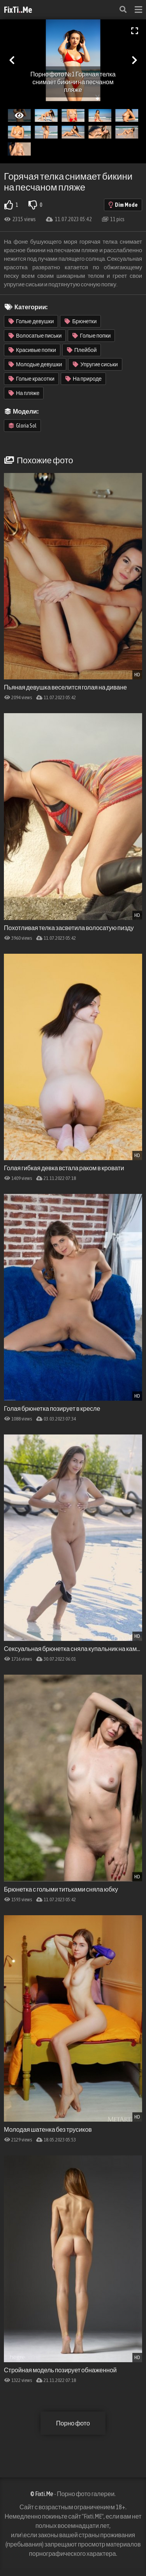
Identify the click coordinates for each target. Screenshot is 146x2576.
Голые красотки (32, 379)
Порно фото (73, 2423)
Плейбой (82, 350)
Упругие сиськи (95, 364)
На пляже (24, 393)
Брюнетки (81, 321)
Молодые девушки (35, 364)
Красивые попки (32, 350)
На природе (83, 379)
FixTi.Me (18, 10)
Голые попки (91, 335)
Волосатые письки (35, 335)
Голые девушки (31, 321)
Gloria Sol (23, 425)
